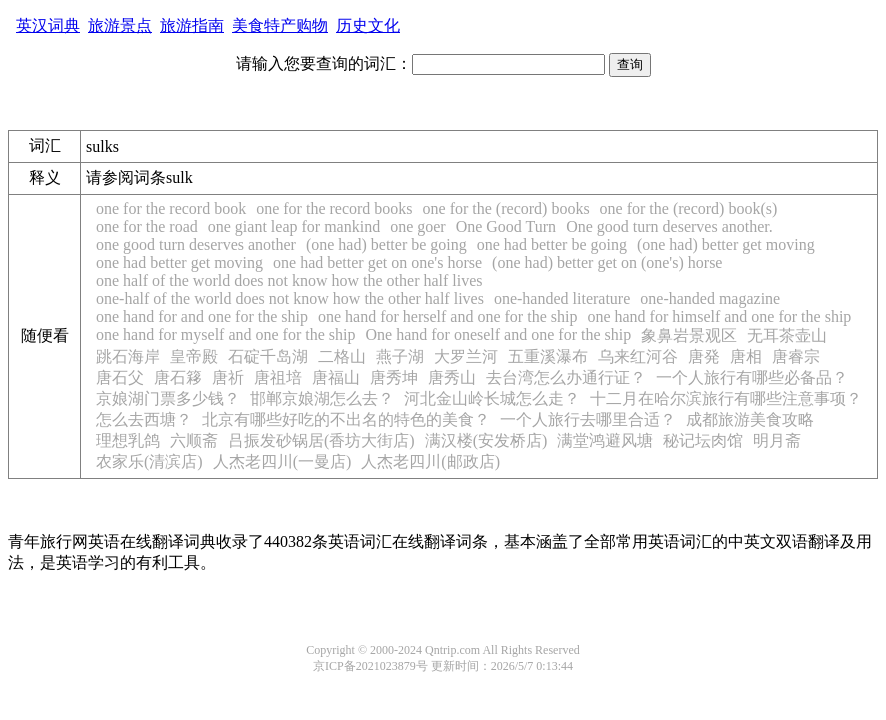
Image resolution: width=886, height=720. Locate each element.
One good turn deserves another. (669, 226)
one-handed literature (562, 298)
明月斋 (777, 440)
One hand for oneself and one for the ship (498, 334)
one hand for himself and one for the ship (719, 316)
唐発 (704, 356)
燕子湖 (400, 356)
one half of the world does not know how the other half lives (289, 280)
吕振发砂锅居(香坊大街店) (321, 440)
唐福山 (336, 377)
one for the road (147, 226)
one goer (418, 226)
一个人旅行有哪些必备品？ (752, 377)
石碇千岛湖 (268, 356)
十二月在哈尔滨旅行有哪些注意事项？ (726, 398)
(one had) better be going (386, 244)
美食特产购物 (280, 25)
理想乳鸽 (128, 440)
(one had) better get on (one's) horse (607, 262)
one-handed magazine (710, 298)
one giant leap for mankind (294, 226)
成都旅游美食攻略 (750, 419)
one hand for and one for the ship (202, 316)
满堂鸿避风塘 (605, 440)
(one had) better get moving (726, 244)
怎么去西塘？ (144, 419)
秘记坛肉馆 (703, 440)
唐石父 (120, 377)
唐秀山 (452, 377)
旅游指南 (192, 25)
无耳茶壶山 (787, 335)
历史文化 (368, 25)
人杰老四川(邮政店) (430, 461)
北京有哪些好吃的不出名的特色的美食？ (346, 419)
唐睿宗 (796, 356)
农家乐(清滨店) (149, 461)
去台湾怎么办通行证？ (566, 377)
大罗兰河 (466, 356)
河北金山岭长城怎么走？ (492, 398)
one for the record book (171, 208)
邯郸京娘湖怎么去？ (322, 398)
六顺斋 (194, 440)
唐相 (746, 356)
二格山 (342, 356)
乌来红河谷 (638, 356)
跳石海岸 (128, 356)
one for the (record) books (506, 208)
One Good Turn (506, 226)
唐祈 (228, 377)
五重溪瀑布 (548, 356)
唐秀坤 (394, 377)
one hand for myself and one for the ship (225, 334)
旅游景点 (120, 25)
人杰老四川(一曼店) (282, 461)
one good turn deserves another (196, 244)
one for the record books (334, 208)
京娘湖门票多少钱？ (168, 398)
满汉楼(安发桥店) (486, 440)
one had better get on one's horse (377, 262)
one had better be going (552, 244)
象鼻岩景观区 (689, 335)
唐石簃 (178, 377)
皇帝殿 (194, 356)
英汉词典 (48, 25)
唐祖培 (278, 377)
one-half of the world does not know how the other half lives (290, 298)
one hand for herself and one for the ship (447, 316)
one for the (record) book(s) (689, 208)
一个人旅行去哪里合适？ (588, 419)
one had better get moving (179, 262)
